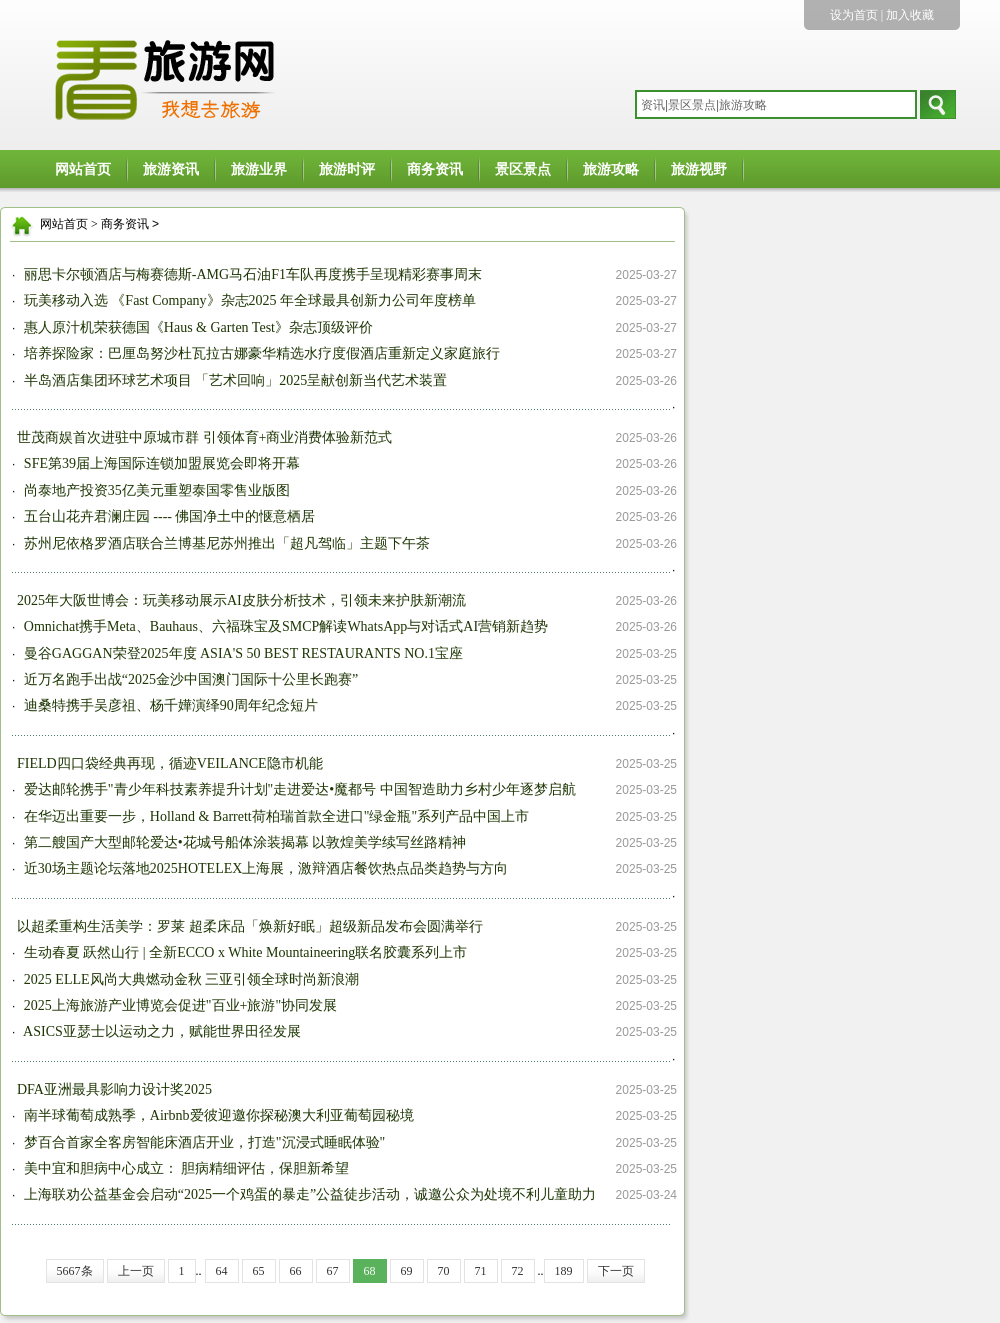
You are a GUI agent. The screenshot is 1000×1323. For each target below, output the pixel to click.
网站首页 (83, 169)
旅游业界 (259, 169)
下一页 (616, 1271)
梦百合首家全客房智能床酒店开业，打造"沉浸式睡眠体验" (202, 1142)
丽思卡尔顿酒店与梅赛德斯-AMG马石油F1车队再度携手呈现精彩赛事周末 (251, 274)
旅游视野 (699, 169)
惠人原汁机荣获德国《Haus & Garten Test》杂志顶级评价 (196, 327)
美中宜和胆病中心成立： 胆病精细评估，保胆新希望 (184, 1168)
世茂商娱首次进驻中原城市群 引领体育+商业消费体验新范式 (204, 437)
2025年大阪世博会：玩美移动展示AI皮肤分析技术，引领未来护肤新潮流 (241, 600)
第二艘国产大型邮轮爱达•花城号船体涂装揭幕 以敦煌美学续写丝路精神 (243, 842)
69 (407, 1271)
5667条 (75, 1271)
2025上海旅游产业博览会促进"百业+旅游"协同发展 (178, 1005)
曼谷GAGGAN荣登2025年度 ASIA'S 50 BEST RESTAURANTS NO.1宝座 (241, 653)
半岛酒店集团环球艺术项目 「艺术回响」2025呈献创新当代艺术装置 (233, 380)
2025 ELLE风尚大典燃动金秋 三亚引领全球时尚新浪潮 (189, 979)
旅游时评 (347, 169)
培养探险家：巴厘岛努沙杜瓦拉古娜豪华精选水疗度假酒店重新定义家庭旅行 (260, 353)
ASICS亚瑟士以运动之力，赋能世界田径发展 (160, 1031)
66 (296, 1271)
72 (518, 1271)
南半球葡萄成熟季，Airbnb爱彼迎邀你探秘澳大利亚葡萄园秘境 (216, 1115)
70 (444, 1271)
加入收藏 (910, 15)
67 (333, 1271)
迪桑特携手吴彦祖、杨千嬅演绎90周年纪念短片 (169, 705)
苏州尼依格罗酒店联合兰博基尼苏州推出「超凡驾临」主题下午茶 (225, 543)
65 (259, 1271)
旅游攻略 (611, 169)
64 (222, 1271)
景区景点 (523, 169)
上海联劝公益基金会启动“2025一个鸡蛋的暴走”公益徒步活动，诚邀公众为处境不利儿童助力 (308, 1194)
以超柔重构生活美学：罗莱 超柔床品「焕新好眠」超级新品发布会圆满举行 (250, 926)
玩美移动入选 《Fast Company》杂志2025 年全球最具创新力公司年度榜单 (248, 300)
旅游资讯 (171, 169)
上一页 (136, 1271)
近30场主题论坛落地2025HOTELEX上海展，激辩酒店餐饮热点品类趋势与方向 (264, 868)
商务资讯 (435, 169)
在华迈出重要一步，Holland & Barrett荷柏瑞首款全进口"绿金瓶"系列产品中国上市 (274, 816)
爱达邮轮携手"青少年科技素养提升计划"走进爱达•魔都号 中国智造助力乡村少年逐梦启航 (297, 789)
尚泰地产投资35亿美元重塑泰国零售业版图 (155, 490)
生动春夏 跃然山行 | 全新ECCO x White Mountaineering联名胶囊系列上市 (243, 952)
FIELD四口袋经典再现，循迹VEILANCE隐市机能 (170, 763)
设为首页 (854, 15)
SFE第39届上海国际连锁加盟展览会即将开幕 (160, 463)
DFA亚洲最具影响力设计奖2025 (114, 1089)
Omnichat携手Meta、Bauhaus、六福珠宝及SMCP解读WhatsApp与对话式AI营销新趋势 (284, 626)
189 (564, 1271)
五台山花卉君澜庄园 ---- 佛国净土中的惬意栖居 (167, 516)
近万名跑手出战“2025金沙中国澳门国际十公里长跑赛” (189, 679)
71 (481, 1271)
